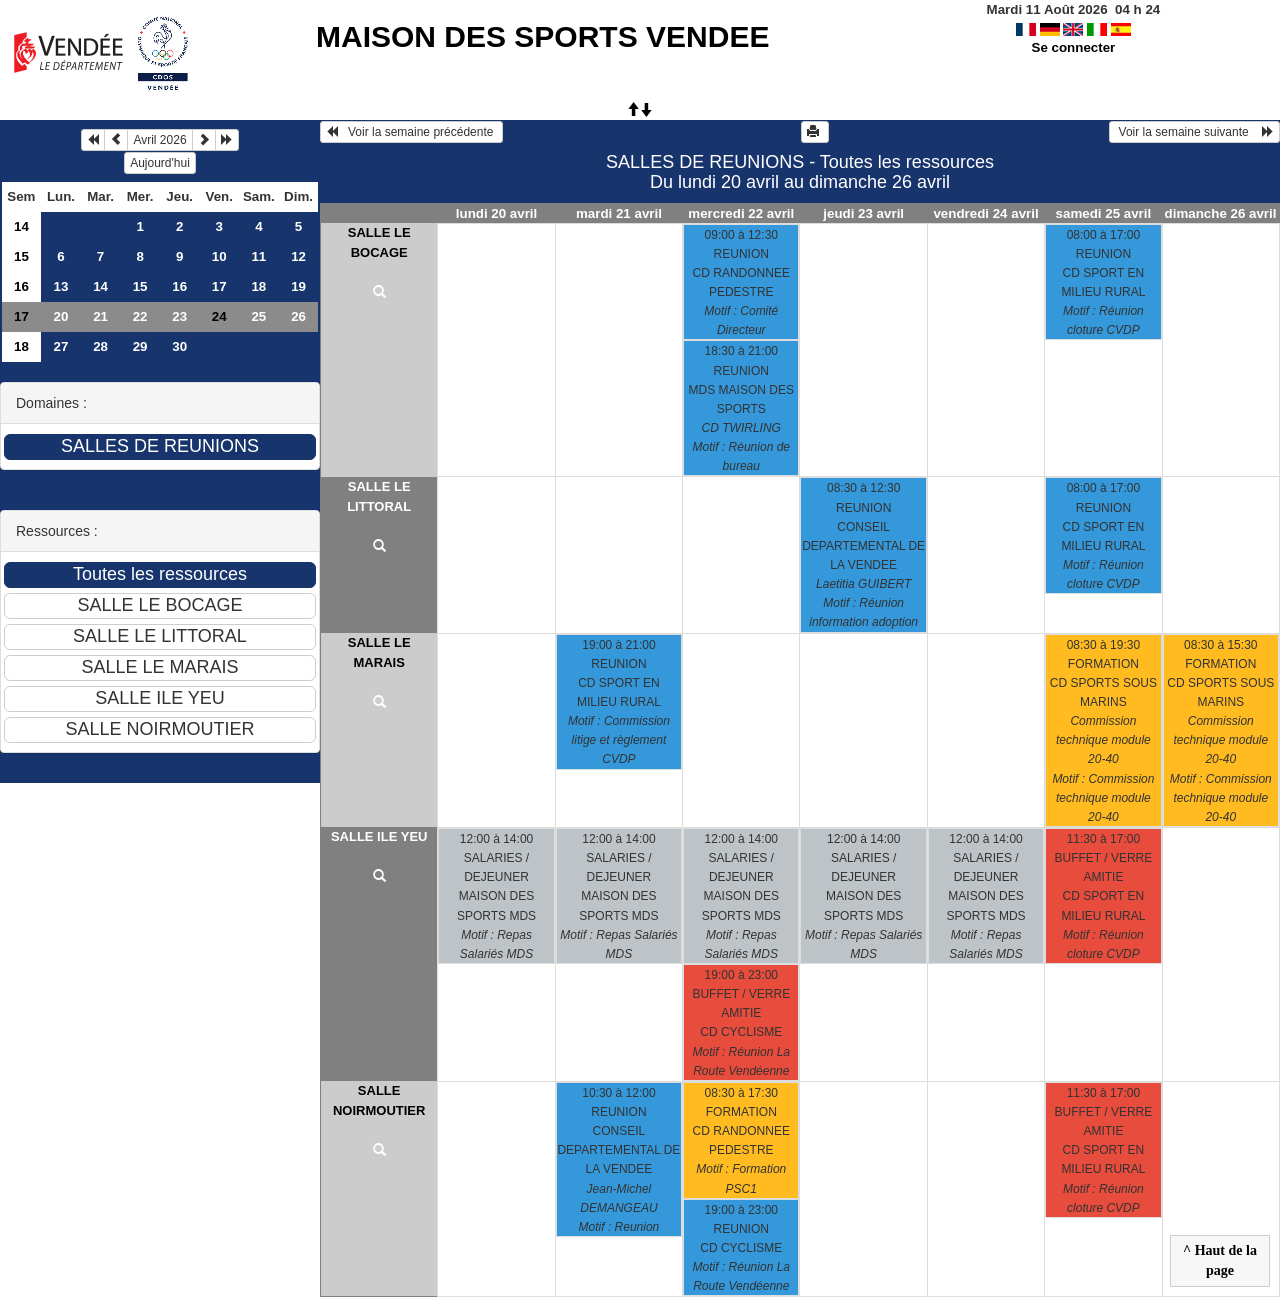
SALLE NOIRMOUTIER (379, 1100)
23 (179, 316)
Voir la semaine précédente (411, 132)
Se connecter (1074, 47)
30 (179, 346)
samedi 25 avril (1104, 213)
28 (100, 346)
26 (298, 316)
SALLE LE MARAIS (379, 652)
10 (219, 256)
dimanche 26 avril (1221, 213)
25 (258, 316)
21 (100, 316)
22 (140, 316)
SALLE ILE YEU (379, 836)
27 (61, 346)
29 (140, 346)
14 (21, 226)
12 (298, 256)
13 (61, 286)
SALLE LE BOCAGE (379, 242)
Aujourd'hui (160, 163)
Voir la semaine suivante (1194, 132)
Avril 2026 (159, 140)
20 (61, 316)
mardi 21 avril (619, 213)
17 (219, 286)
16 (21, 286)
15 (21, 256)
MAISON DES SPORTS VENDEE (542, 36)
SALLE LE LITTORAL (379, 496)
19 (298, 286)
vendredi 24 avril (985, 213)
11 (258, 256)
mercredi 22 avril (741, 213)
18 (258, 286)
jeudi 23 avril (863, 213)
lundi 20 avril (496, 213)
